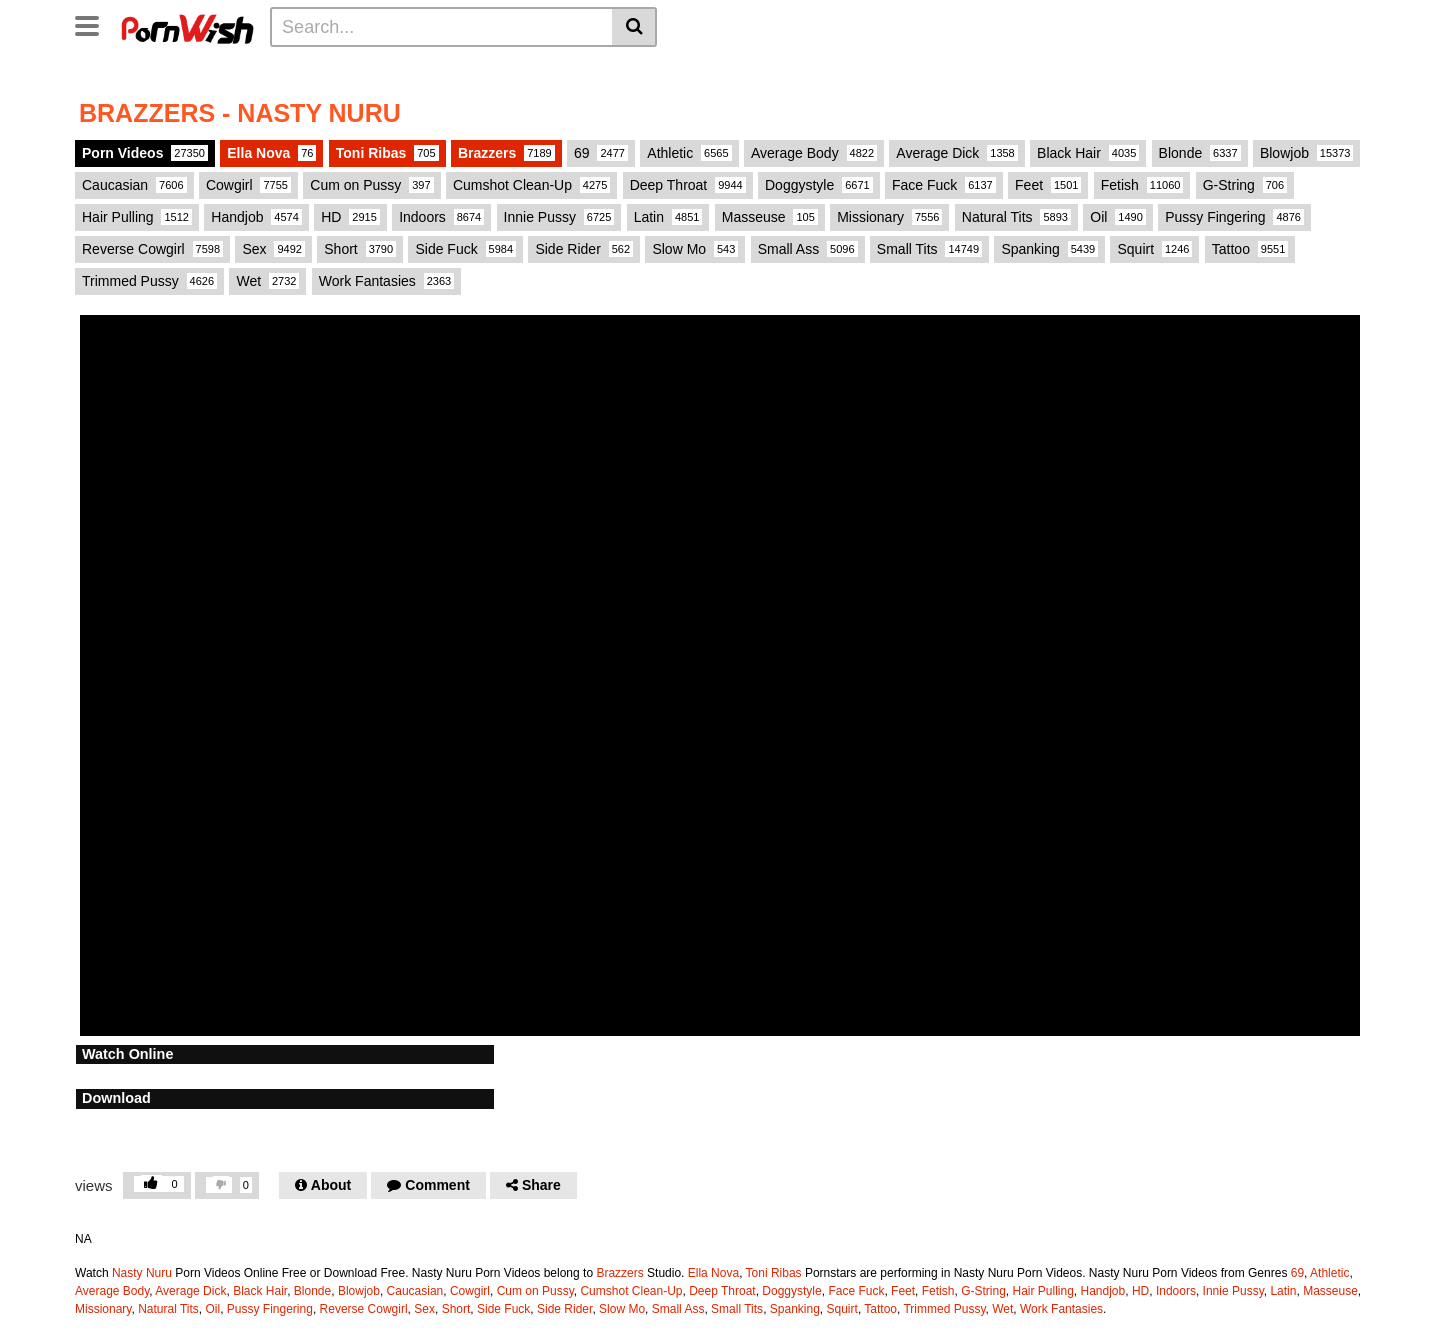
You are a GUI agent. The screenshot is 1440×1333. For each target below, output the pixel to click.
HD (350, 217)
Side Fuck (465, 249)
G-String (1245, 185)
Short (360, 249)
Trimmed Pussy (149, 281)
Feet (1048, 185)
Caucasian (134, 185)
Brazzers (506, 153)
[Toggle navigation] (94, 24)
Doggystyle (819, 185)
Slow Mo (695, 249)
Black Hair (1088, 153)
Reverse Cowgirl (152, 249)
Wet (267, 281)
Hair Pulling (137, 217)
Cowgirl (248, 185)
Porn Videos (145, 153)
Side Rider (584, 249)
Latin (668, 217)
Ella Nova (271, 153)
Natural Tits (1016, 217)
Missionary (889, 217)
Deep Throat (688, 185)
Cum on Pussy (371, 185)
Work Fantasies (386, 281)
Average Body (814, 153)
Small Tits (929, 249)
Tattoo (1250, 249)
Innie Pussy (559, 217)
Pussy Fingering (1234, 217)
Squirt (1154, 249)
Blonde (1200, 153)
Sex (273, 249)
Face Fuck (944, 185)
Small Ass (808, 249)
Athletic (689, 153)
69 (601, 153)
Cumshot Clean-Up (531, 185)
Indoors (441, 217)
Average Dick (956, 153)
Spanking (1049, 249)
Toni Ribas (387, 153)
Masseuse (770, 217)
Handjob (256, 217)
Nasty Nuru (142, 1273)
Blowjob (1307, 153)
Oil (1117, 217)
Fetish (1142, 185)
